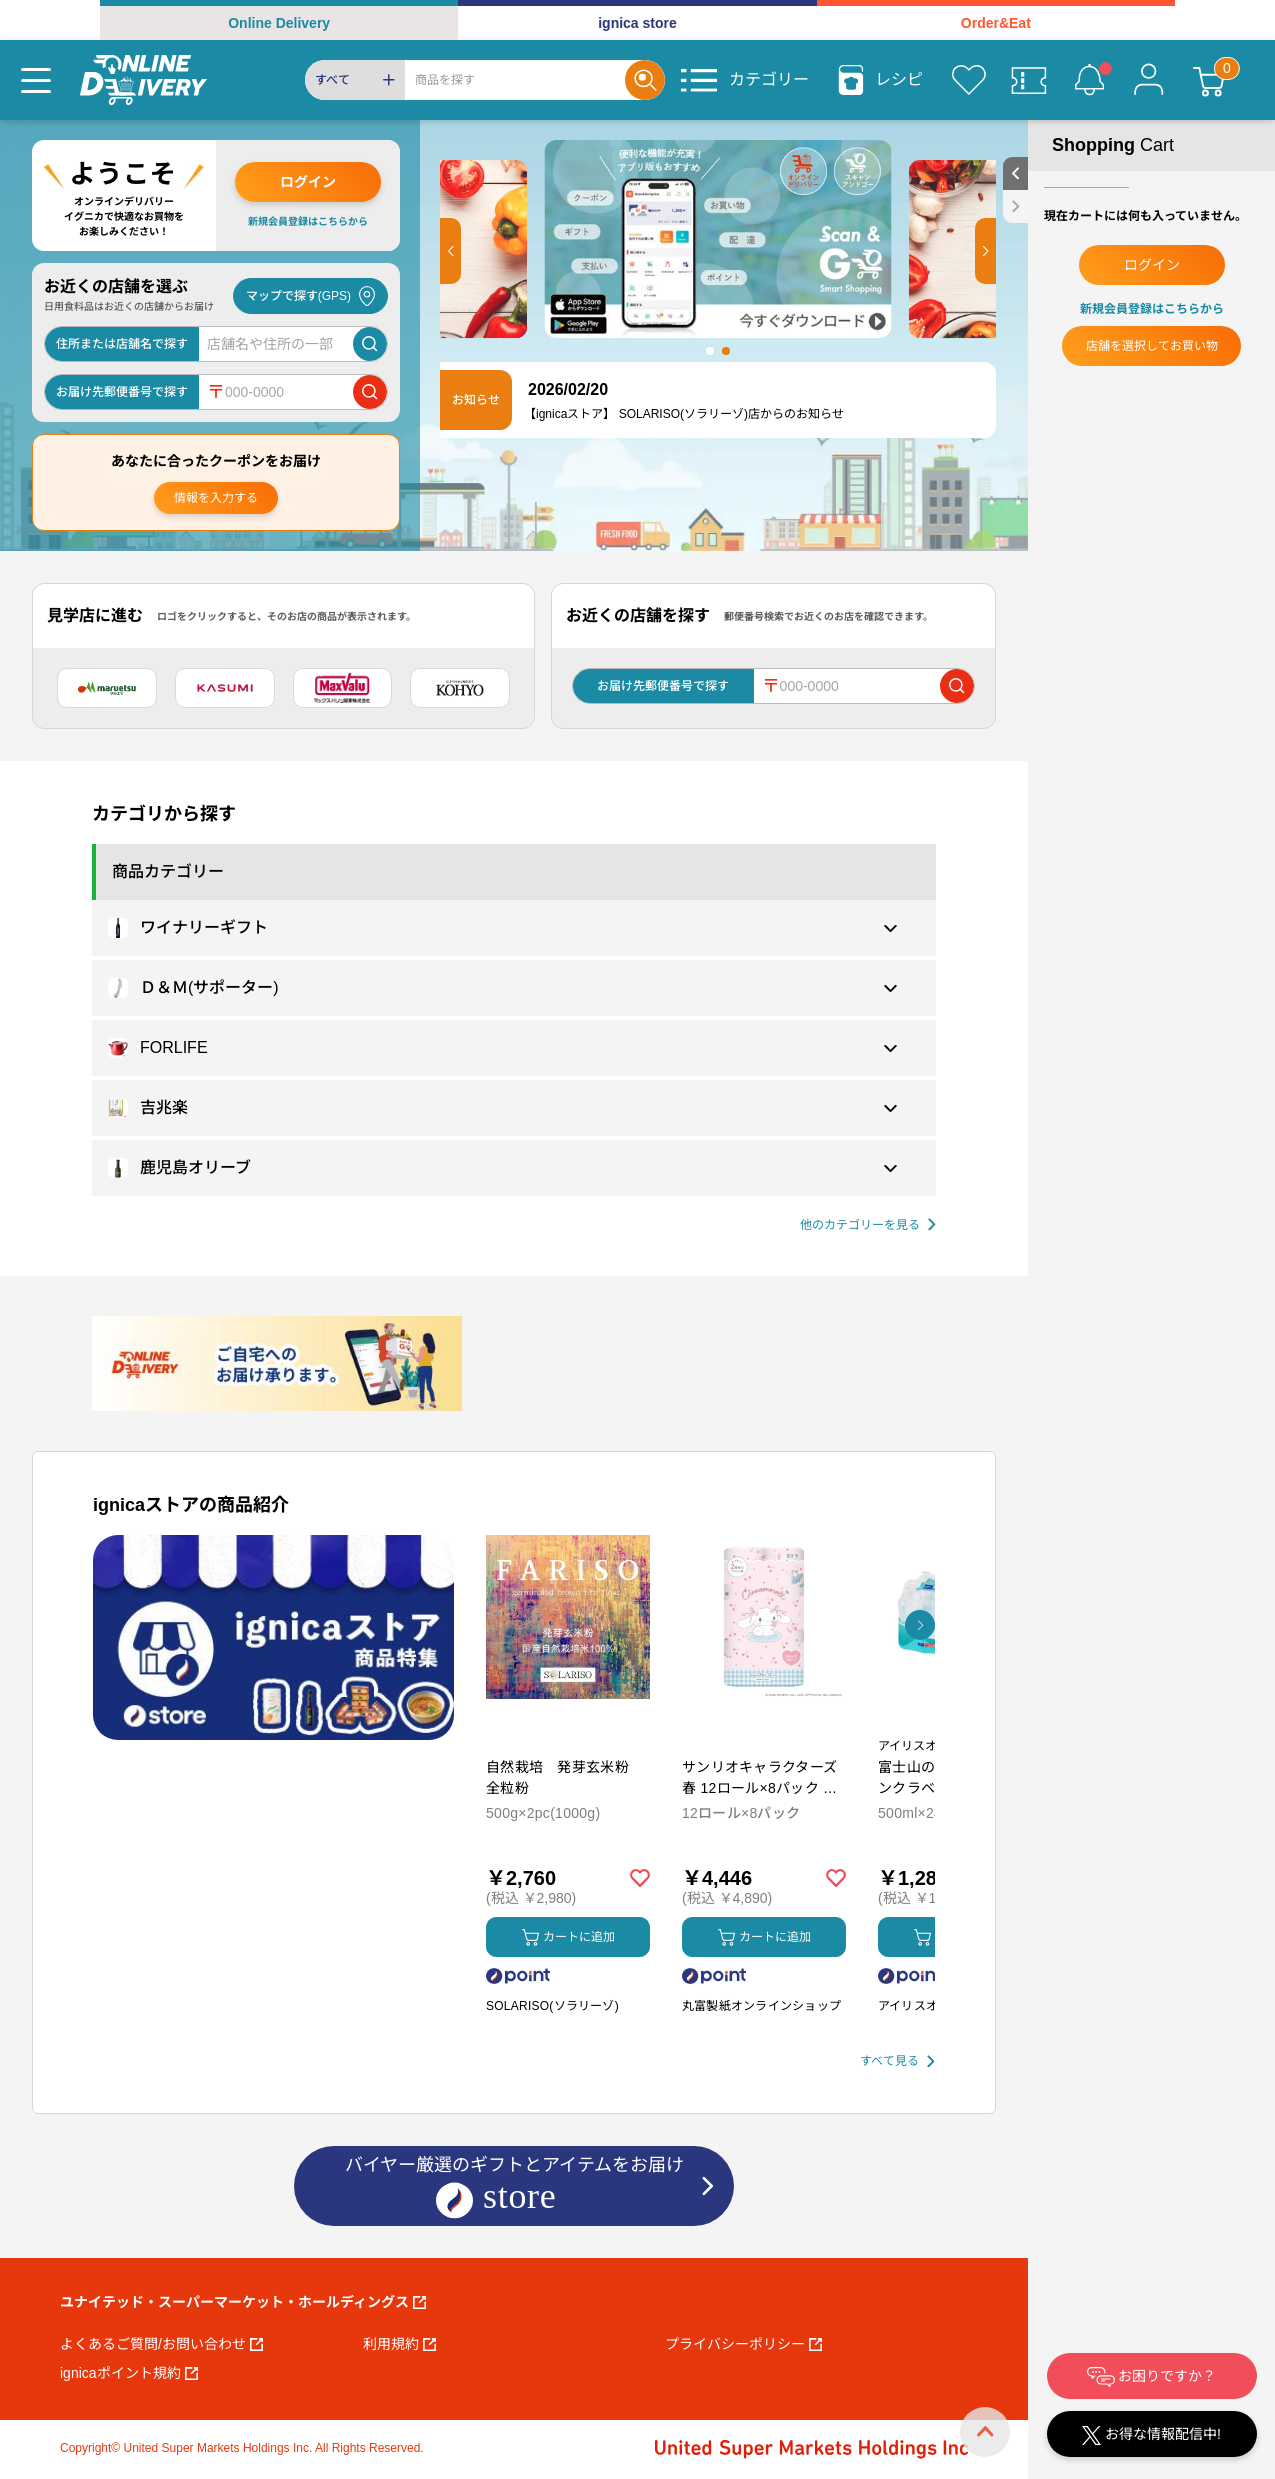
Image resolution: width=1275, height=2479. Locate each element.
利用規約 (399, 2344)
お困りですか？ (1152, 2377)
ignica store (637, 23)
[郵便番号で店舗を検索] (370, 392)
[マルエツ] (107, 688)
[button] (450, 251)
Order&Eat (996, 23)
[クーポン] (1029, 80)
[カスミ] (225, 688)
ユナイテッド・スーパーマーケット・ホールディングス (243, 2302)
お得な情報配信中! (1151, 2435)
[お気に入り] (969, 80)
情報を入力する (216, 498)
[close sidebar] (1015, 206)
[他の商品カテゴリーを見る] (868, 1225)
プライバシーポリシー (743, 2344)
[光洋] (460, 688)
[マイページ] (1149, 80)
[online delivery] (143, 80)
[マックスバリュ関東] (343, 688)
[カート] (1209, 80)
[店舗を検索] (370, 344)
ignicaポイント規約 (129, 2373)
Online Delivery (279, 23)
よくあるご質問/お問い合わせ (161, 2344)
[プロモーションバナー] (273, 1637)
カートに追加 (568, 1937)
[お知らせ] (1089, 80)
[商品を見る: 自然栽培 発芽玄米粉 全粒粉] (568, 1722)
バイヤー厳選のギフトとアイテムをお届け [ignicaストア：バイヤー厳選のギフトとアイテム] (514, 2187)
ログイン (308, 182)
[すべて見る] (897, 2061)
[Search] (515, 80)
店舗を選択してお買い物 (1152, 346)
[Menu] (36, 80)
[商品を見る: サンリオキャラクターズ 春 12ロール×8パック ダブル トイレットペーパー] (764, 1722)
